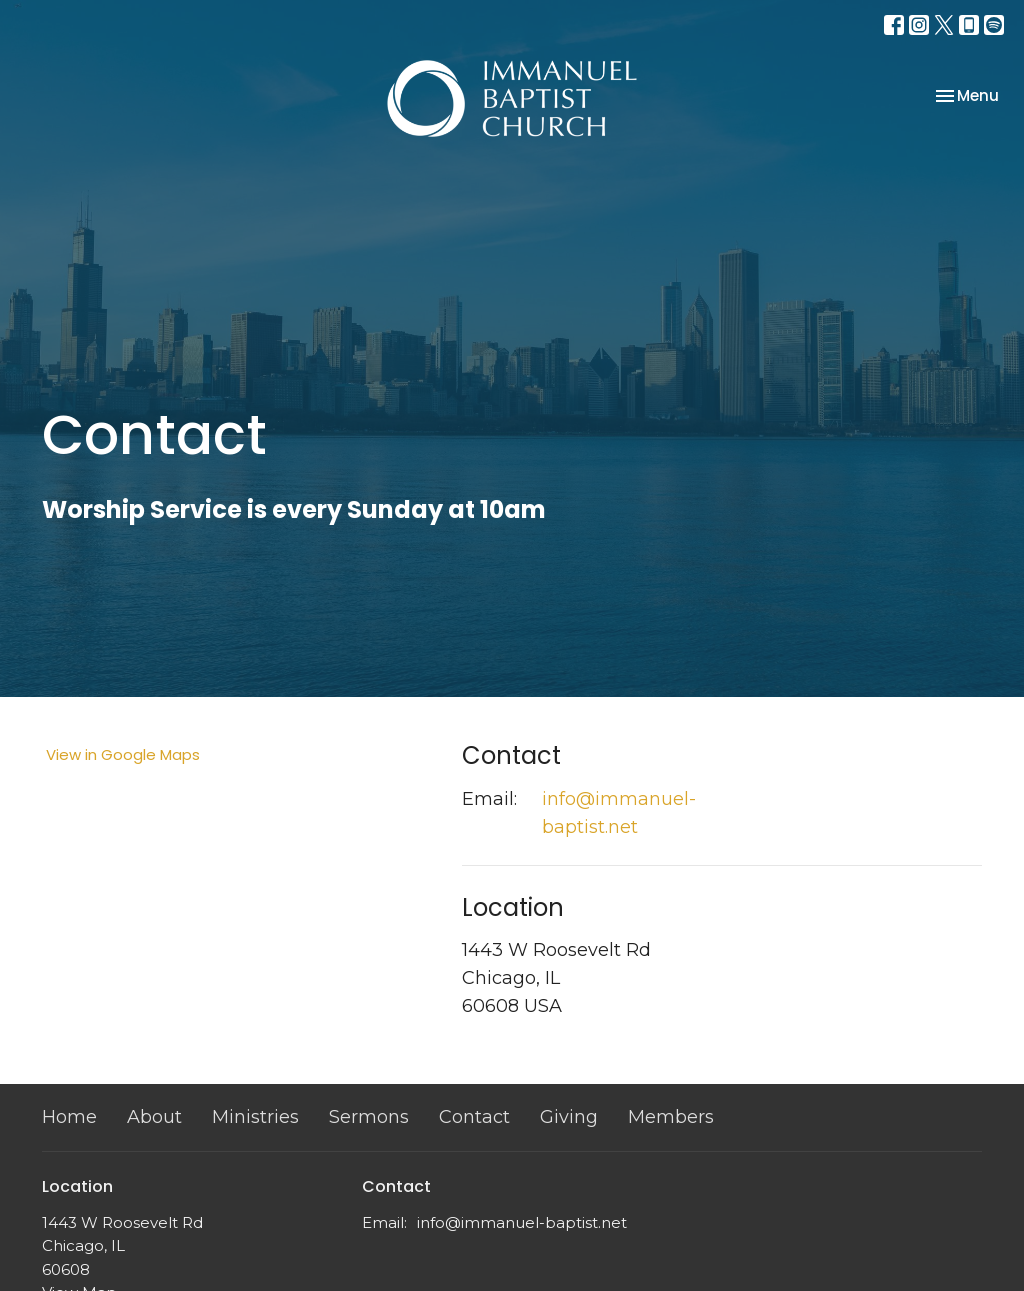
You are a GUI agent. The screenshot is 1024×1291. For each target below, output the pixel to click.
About (154, 1117)
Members (671, 1117)
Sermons (369, 1117)
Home (69, 1117)
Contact (474, 1117)
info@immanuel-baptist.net (619, 813)
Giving (569, 1117)
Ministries (255, 1117)
